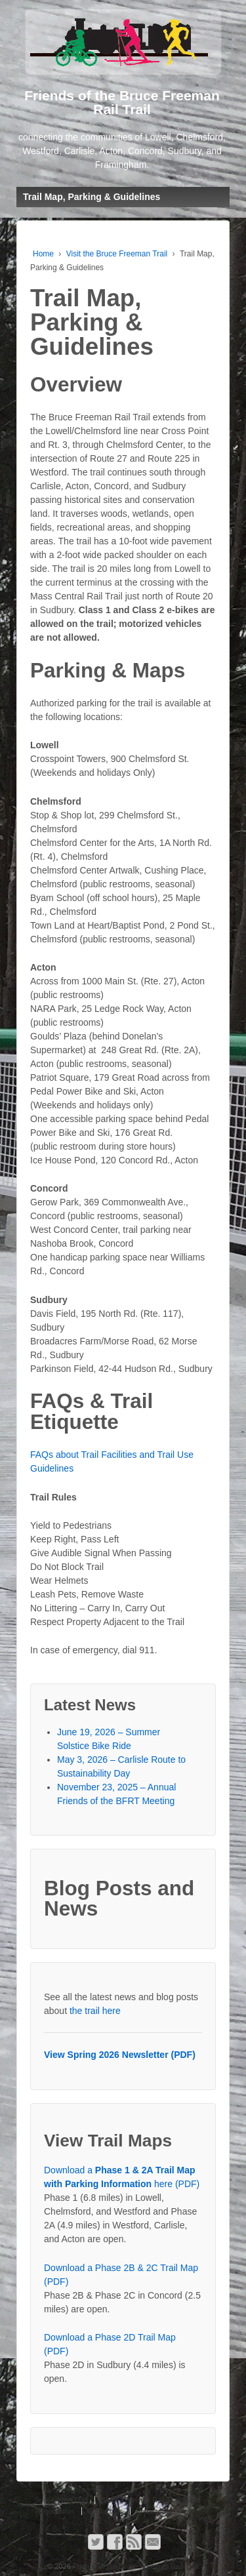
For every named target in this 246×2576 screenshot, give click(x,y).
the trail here (95, 2010)
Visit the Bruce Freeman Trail (117, 253)
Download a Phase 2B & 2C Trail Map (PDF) (121, 2275)
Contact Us (105, 2511)
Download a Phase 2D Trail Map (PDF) (110, 2344)
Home (43, 253)
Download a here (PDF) (121, 2177)
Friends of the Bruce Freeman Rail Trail (135, 2566)
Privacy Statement (165, 2511)
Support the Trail (60, 2500)
